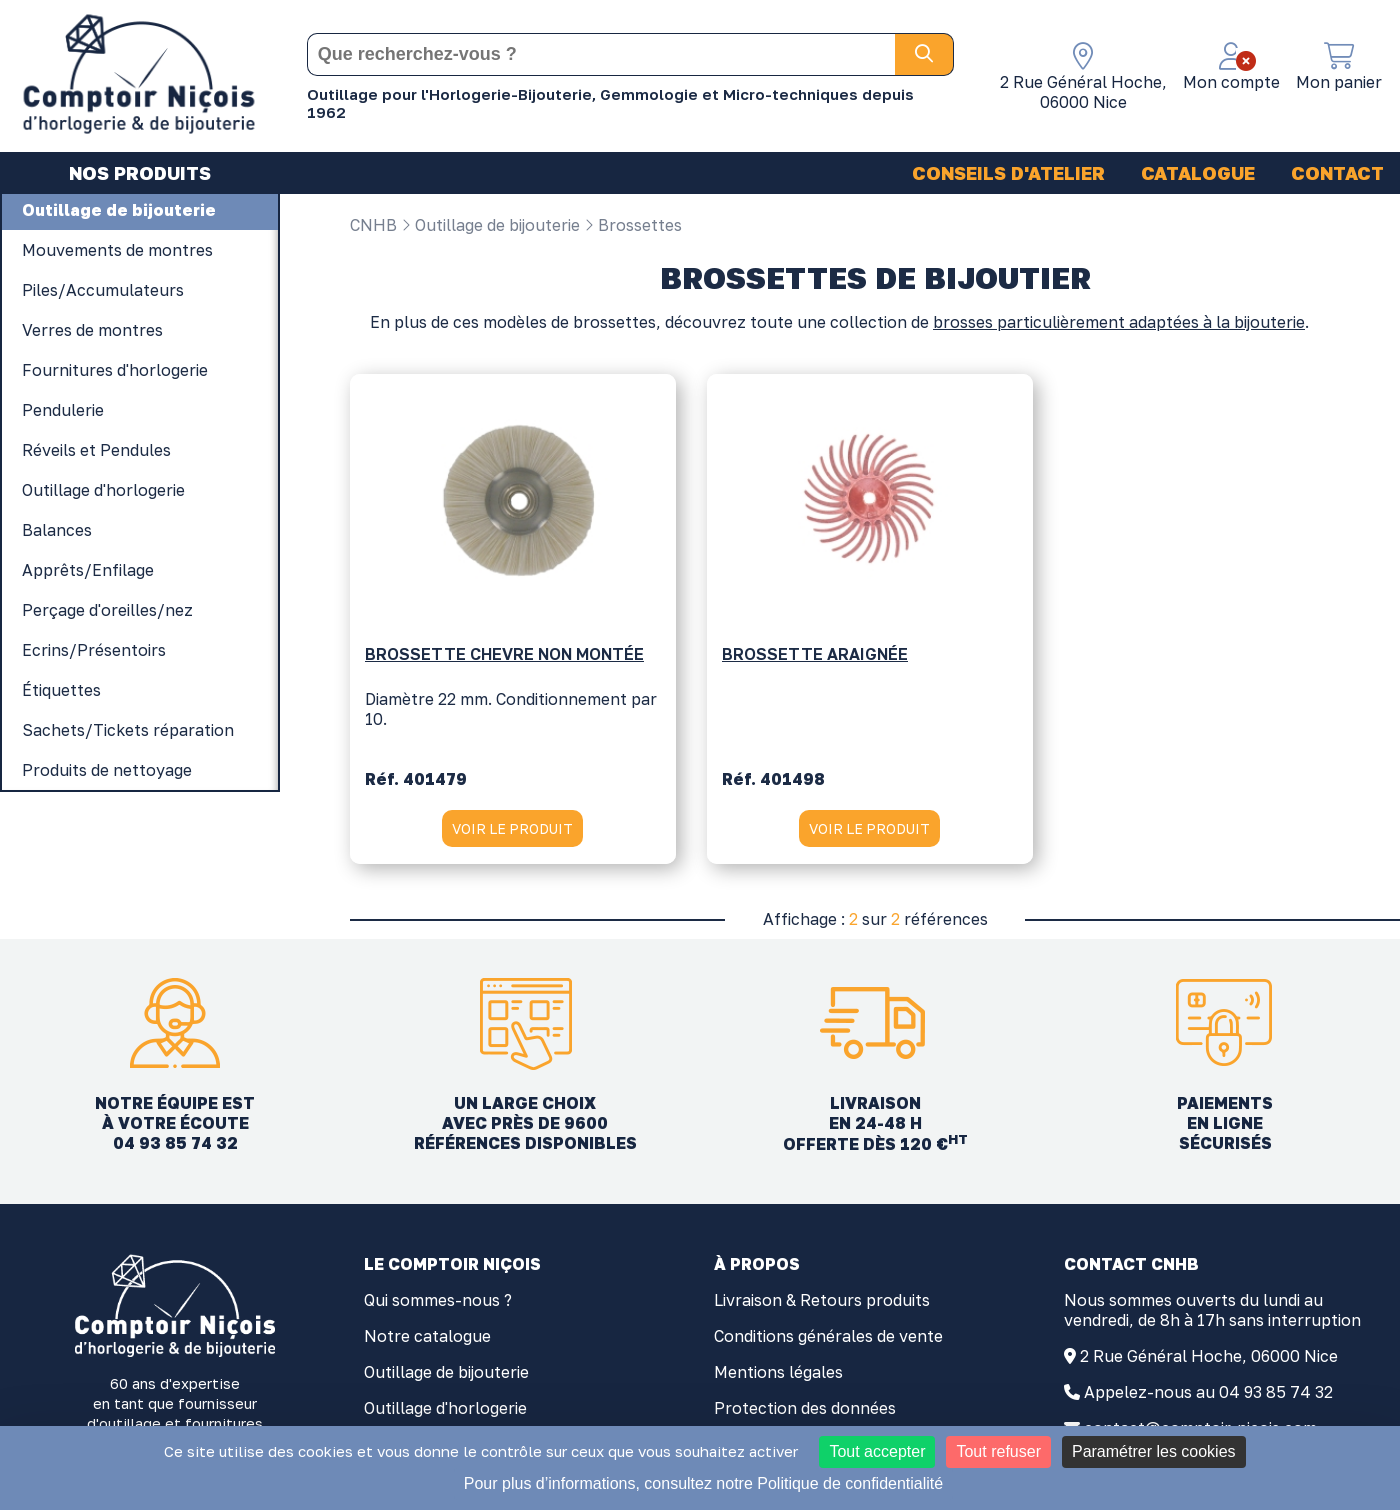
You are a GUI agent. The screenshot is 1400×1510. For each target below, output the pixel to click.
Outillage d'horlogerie (445, 1414)
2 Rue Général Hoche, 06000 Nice (1209, 1362)
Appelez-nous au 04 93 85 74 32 (1208, 1398)
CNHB (373, 225)
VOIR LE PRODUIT (512, 833)
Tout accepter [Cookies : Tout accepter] (877, 1451)
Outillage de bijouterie (490, 225)
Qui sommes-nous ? (438, 1306)
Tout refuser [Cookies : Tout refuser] (998, 1451)
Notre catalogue (427, 1342)
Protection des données (805, 1414)
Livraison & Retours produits (822, 1306)
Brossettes (633, 225)
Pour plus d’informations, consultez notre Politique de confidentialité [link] (703, 1483)
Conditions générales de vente (828, 1342)
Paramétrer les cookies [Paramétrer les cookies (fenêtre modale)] (1154, 1451)
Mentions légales (778, 1378)
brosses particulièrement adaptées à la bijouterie (1119, 328)
